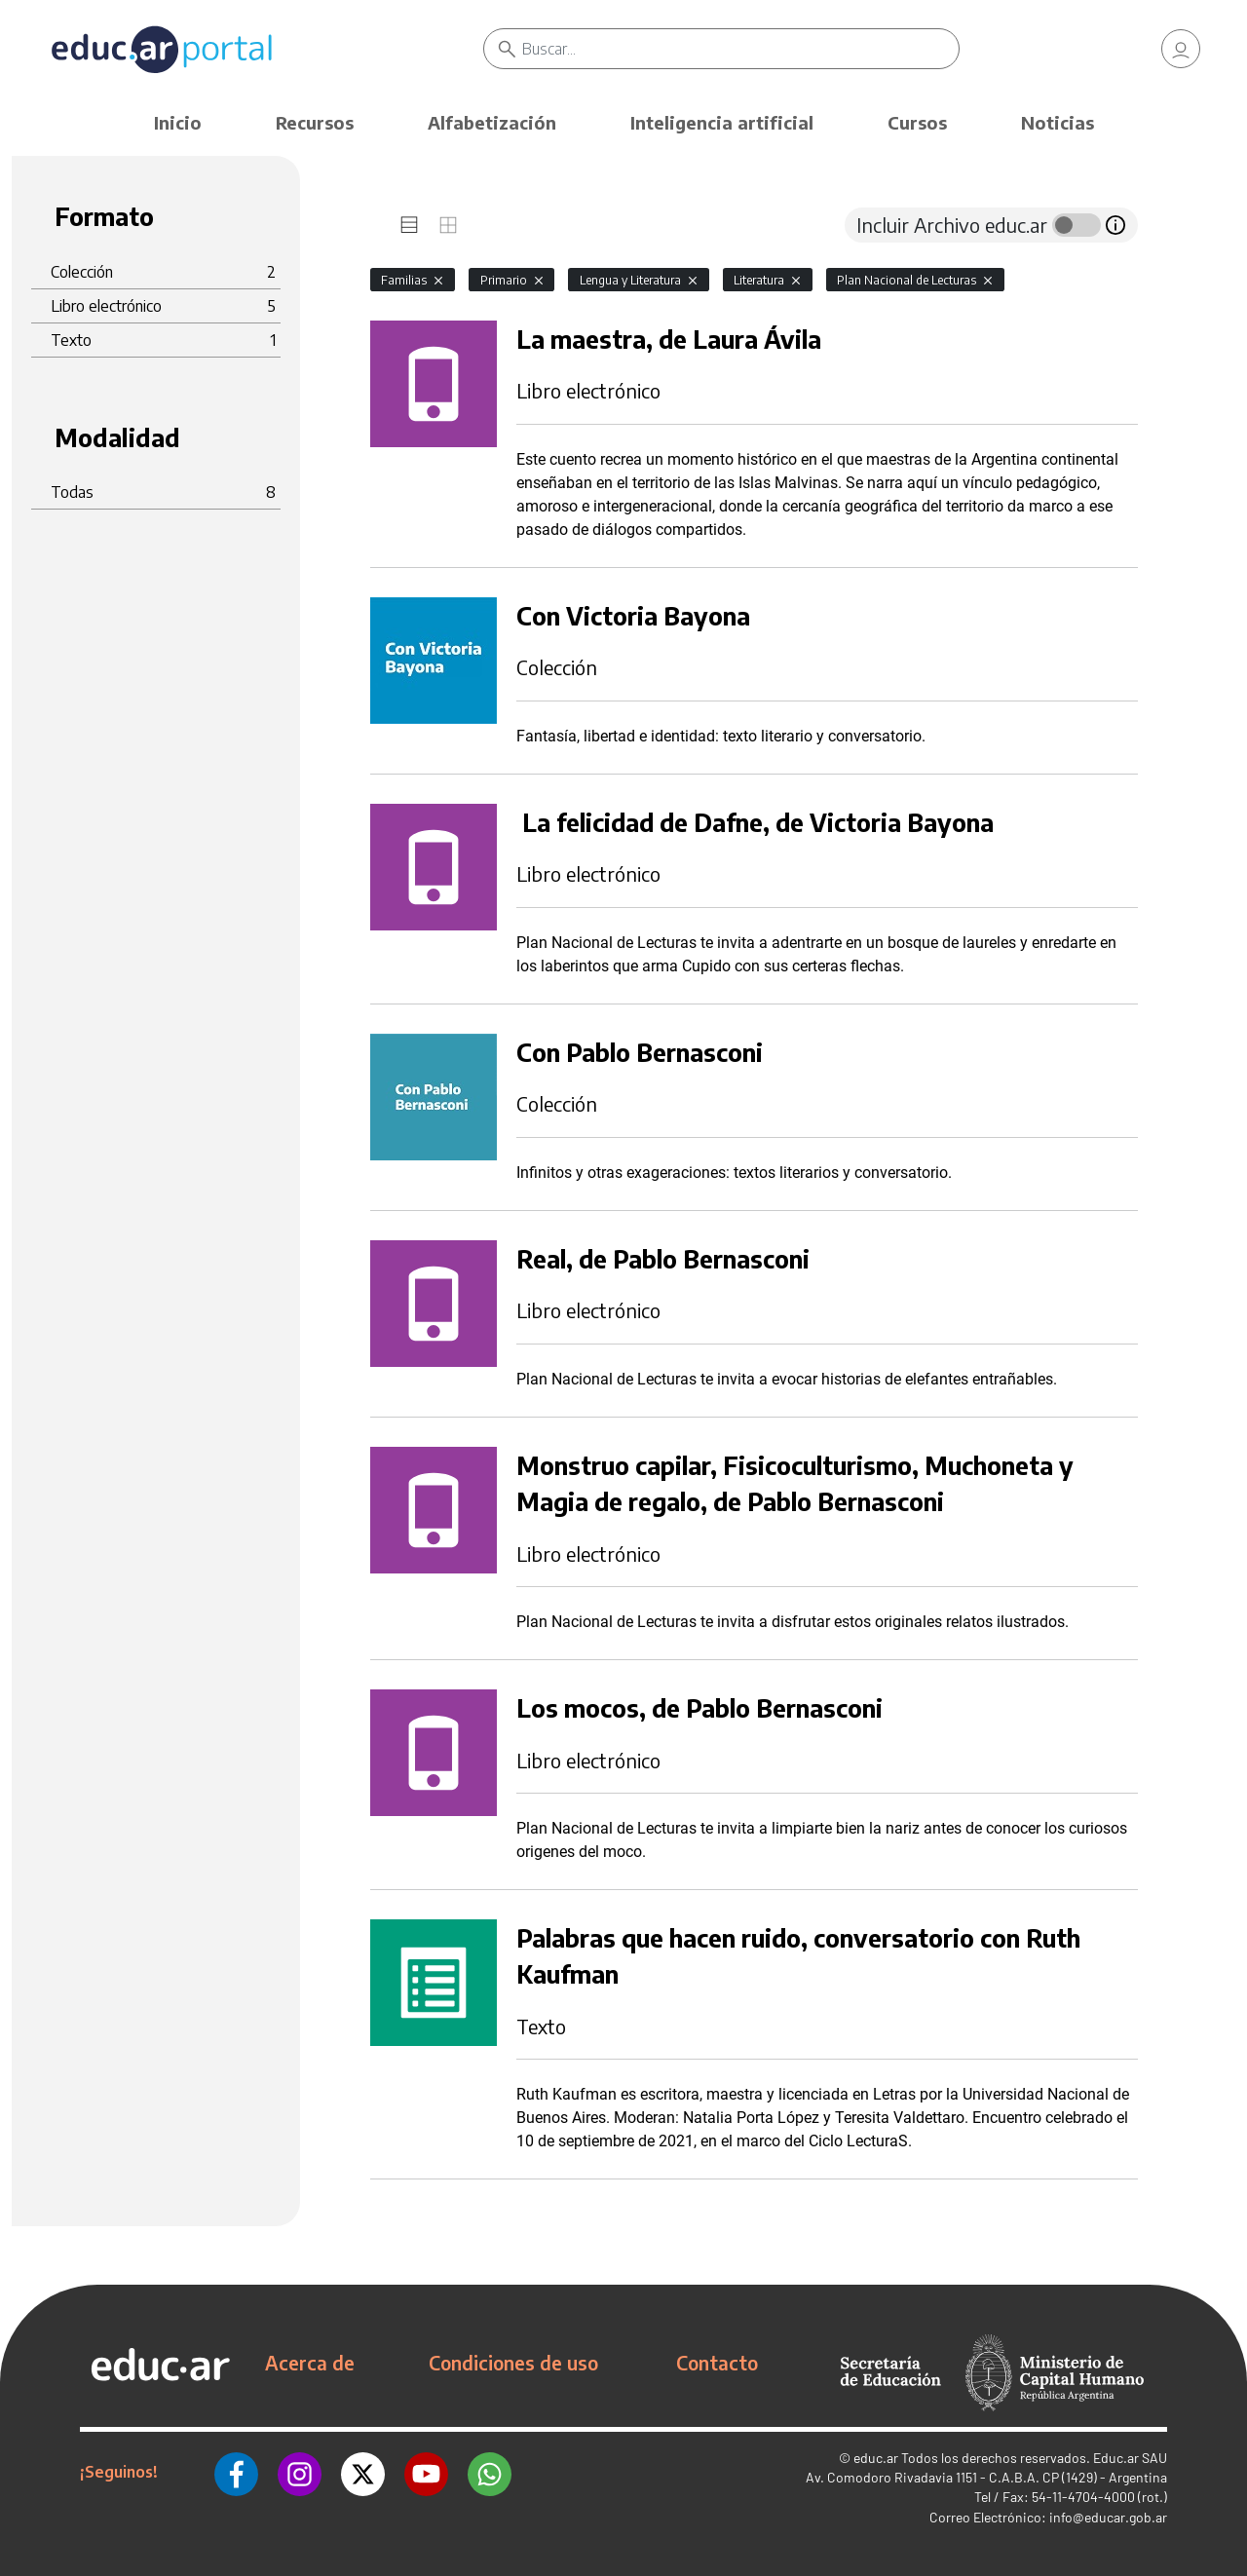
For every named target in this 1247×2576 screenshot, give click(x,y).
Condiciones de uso (513, 2362)
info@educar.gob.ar (1108, 2517)
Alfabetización (492, 122)
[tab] (409, 225)
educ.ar (875, 2457)
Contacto (717, 2362)
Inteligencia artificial (721, 122)
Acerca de (310, 2362)
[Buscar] (740, 48)
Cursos (917, 122)
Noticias (1057, 122)
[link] (1180, 48)
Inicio (178, 122)
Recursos (315, 122)
